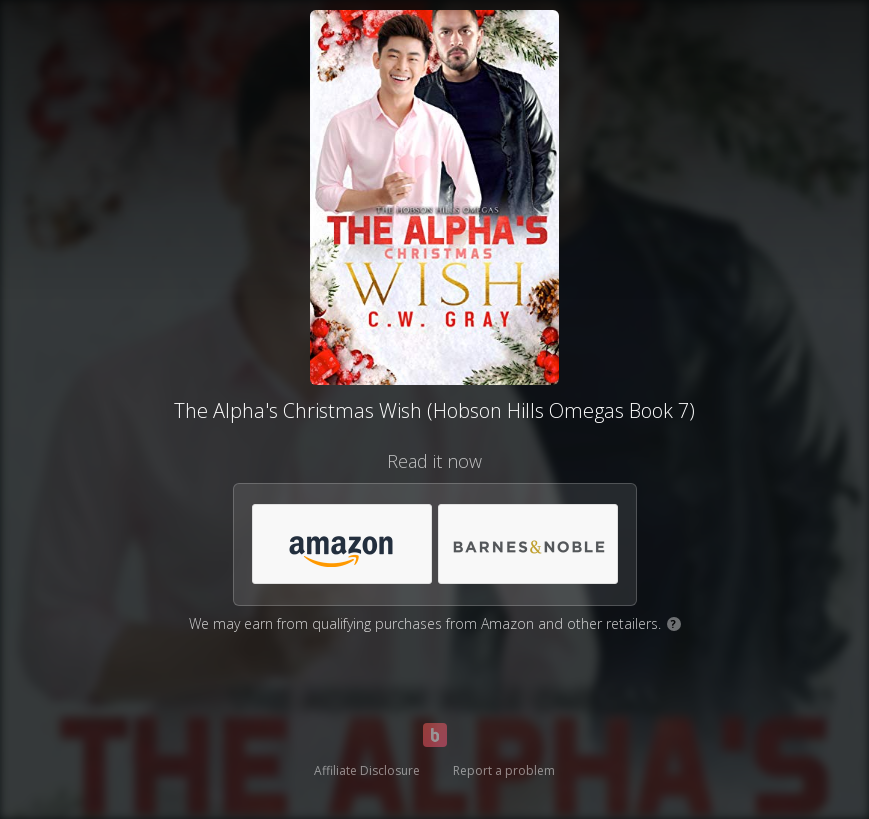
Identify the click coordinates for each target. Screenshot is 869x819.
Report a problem (504, 770)
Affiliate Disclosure (367, 770)
